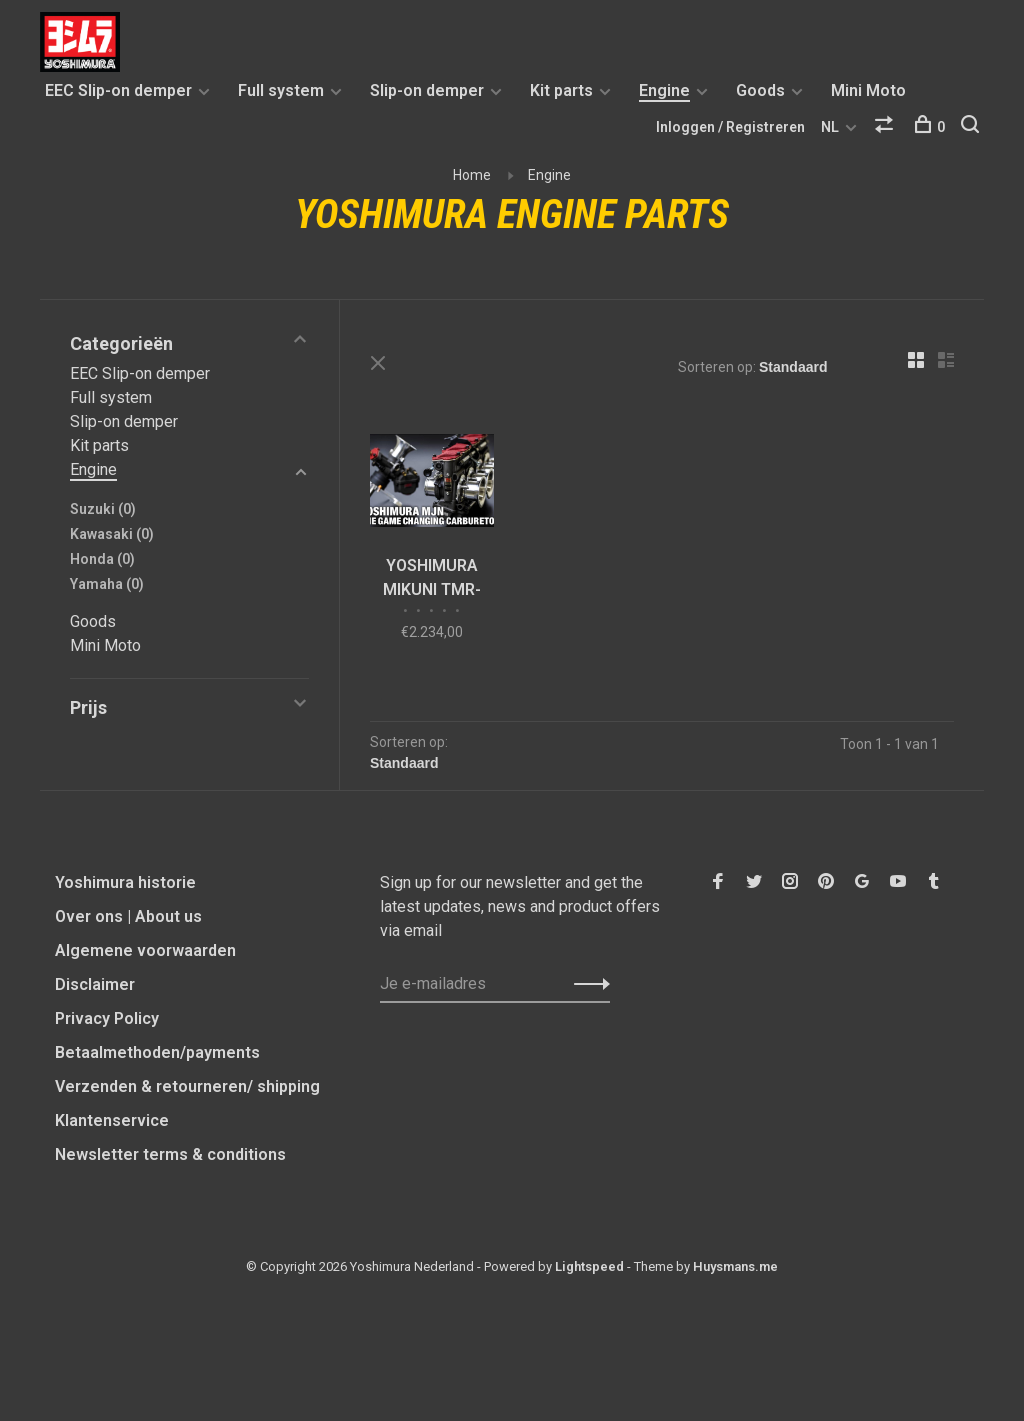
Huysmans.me (735, 1266)
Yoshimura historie (125, 882)
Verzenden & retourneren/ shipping (187, 1086)
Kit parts (561, 90)
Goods (760, 90)
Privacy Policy (107, 1018)
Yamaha (107, 584)
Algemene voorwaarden (145, 950)
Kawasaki (112, 534)
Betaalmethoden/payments (157, 1052)
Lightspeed (589, 1266)
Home (472, 175)
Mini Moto (868, 90)
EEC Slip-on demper (118, 90)
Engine (664, 90)
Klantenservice (112, 1120)
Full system (281, 90)
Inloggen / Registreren (730, 127)
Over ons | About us (128, 916)
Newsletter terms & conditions (170, 1154)
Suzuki (103, 509)
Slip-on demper (427, 90)
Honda (102, 559)
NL (830, 127)
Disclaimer (95, 984)
